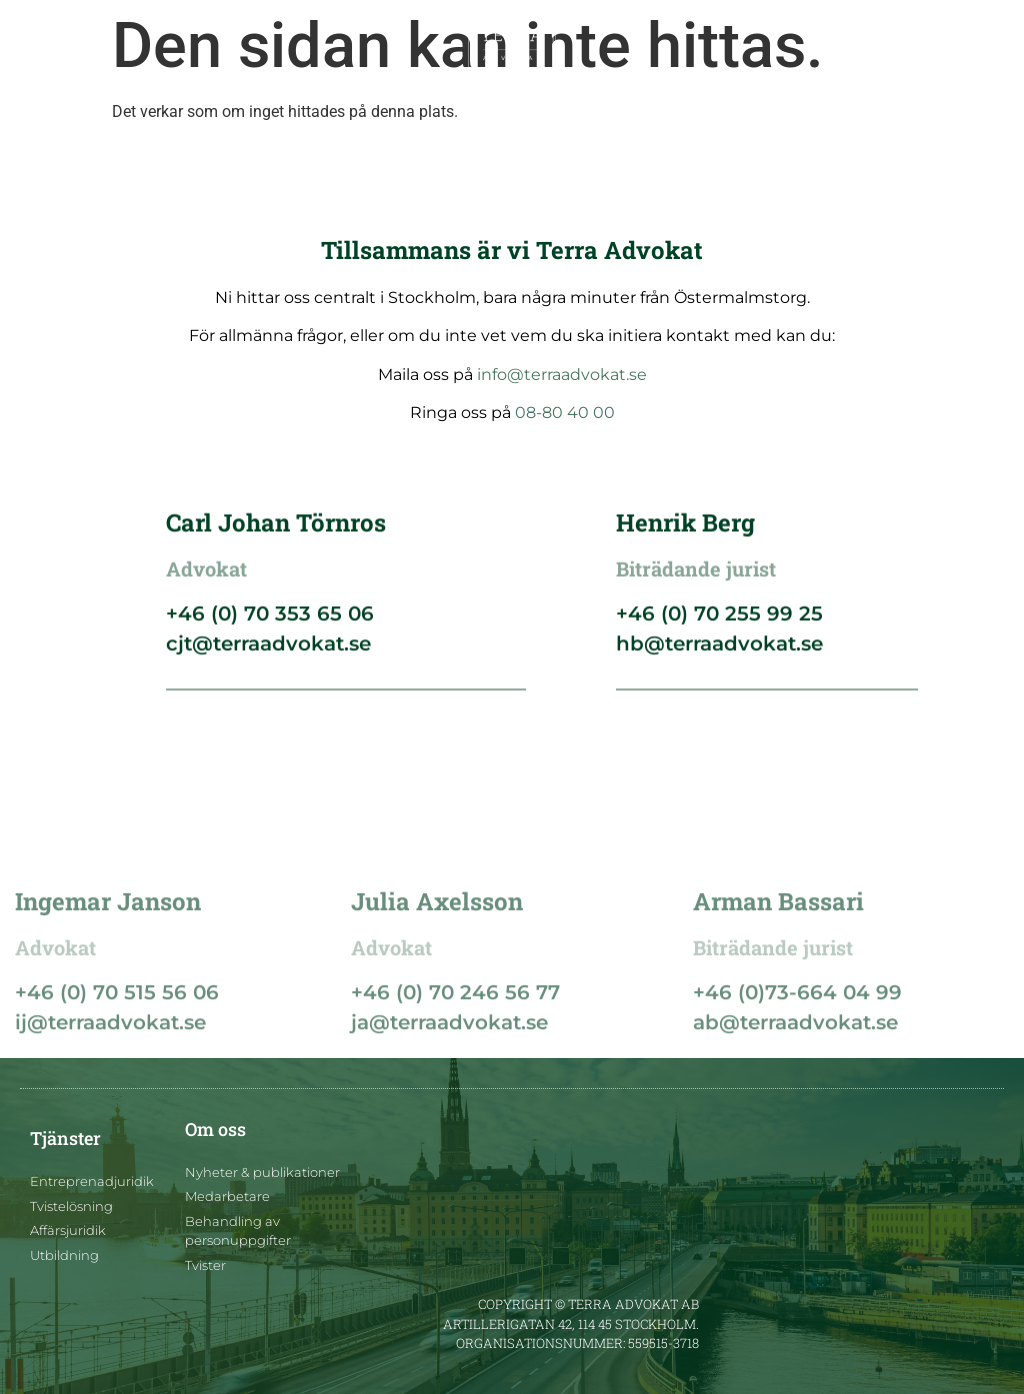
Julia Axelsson (437, 976)
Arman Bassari (778, 976)
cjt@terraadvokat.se (268, 650)
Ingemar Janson (108, 976)
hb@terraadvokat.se (719, 650)
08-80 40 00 (565, 412)
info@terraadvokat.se (562, 374)
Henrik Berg (685, 529)
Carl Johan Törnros (276, 529)
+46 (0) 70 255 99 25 (719, 620)
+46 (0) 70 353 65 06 (270, 620)
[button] (37, 46)
